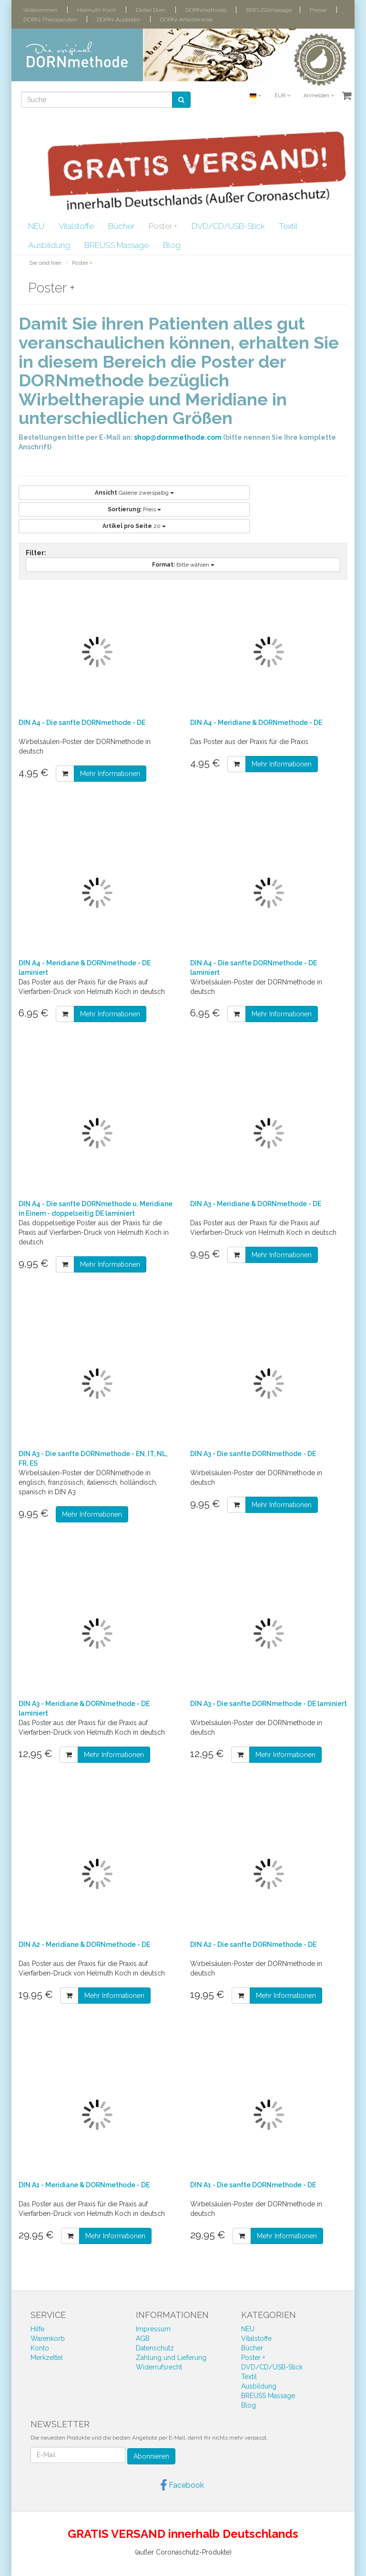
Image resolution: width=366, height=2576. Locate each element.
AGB (143, 2338)
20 (134, 526)
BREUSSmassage (269, 10)
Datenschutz (155, 2348)
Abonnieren (151, 2456)
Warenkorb (47, 2338)
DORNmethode (205, 10)
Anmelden (319, 96)
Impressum (153, 2329)
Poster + (163, 226)
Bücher (121, 226)
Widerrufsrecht (159, 2367)
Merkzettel (46, 2357)
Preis (134, 509)
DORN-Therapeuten (50, 19)
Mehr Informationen (110, 773)
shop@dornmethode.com (178, 437)
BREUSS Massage (116, 245)
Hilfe (37, 2329)
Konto (39, 2348)
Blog (172, 245)
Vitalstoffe (76, 226)
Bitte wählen (183, 564)
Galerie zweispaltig (134, 492)
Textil (288, 226)
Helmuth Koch (96, 10)
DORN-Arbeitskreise (186, 19)
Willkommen (40, 10)
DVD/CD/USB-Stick (228, 226)
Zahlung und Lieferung (171, 2357)
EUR (282, 96)
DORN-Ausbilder (119, 19)
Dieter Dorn (151, 10)
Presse (318, 10)
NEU (36, 226)
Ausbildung (49, 245)
